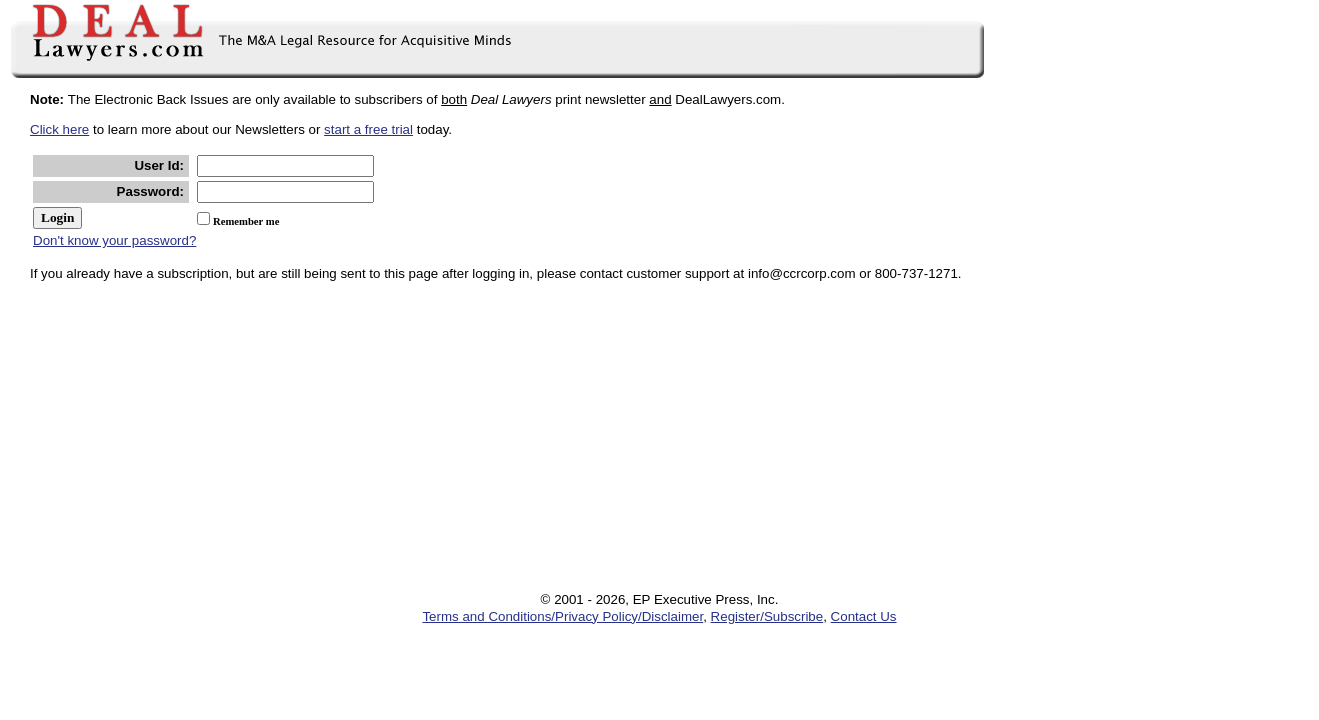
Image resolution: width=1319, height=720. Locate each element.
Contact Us (864, 616)
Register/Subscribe (767, 616)
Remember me (246, 221)
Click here (59, 129)
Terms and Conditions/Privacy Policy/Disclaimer (562, 616)
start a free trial (368, 129)
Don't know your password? (114, 240)
